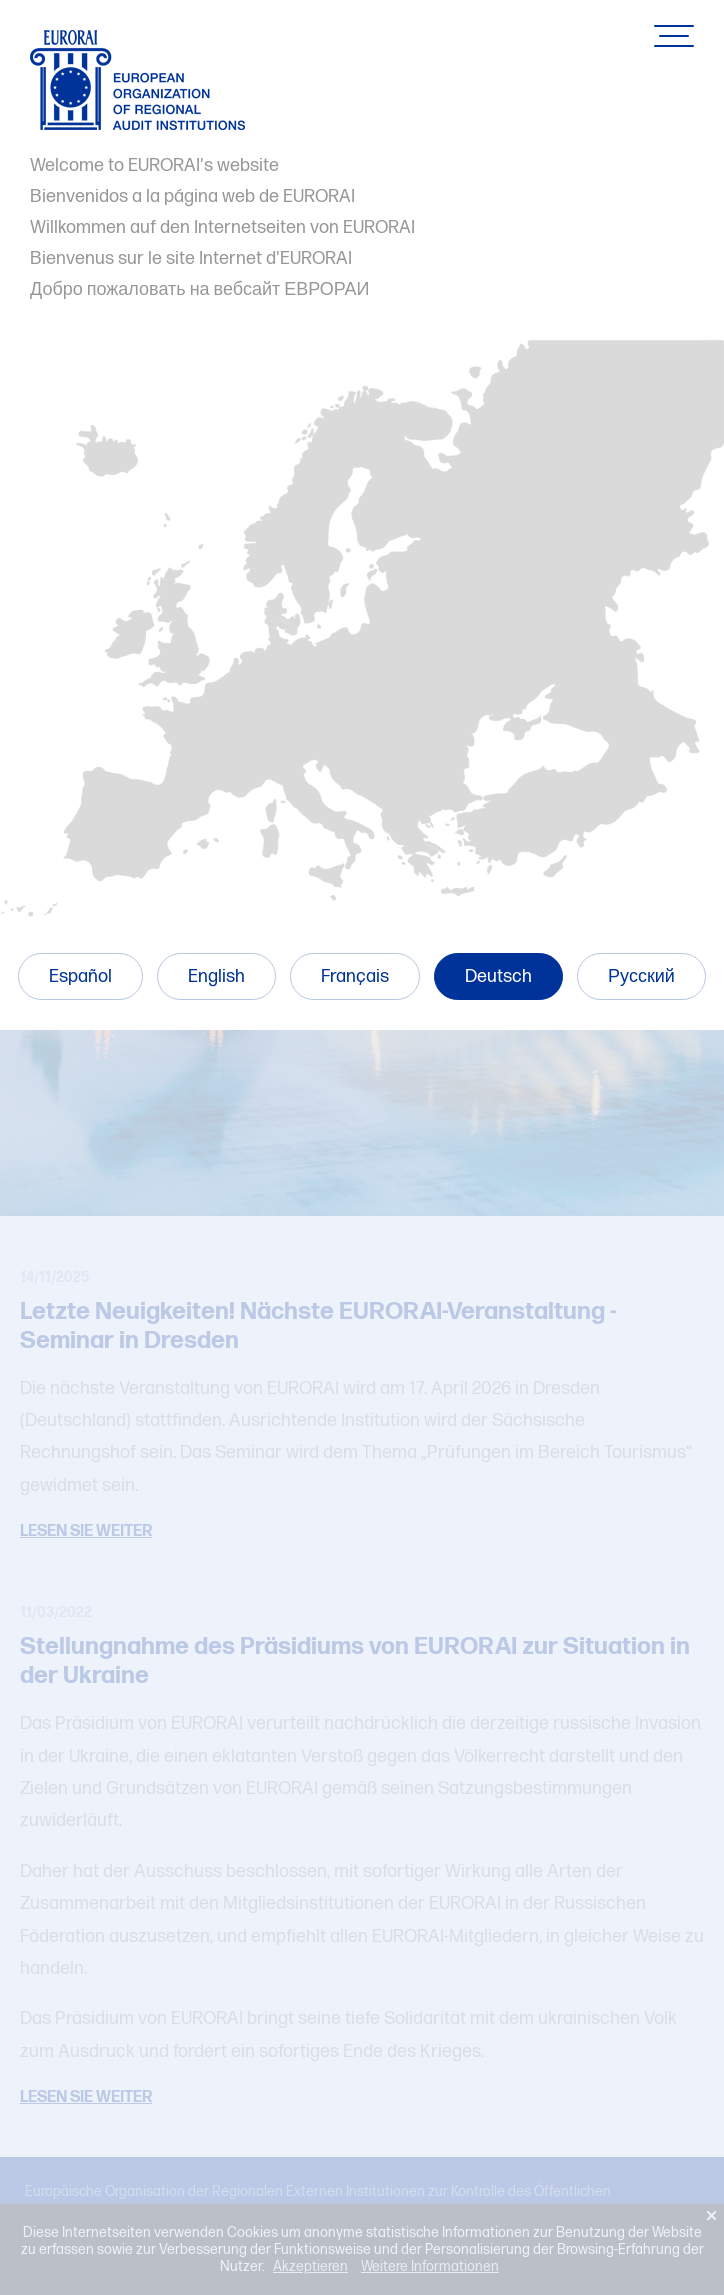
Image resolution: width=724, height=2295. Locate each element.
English (216, 976)
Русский (641, 976)
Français (355, 976)
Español (80, 976)
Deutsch (498, 976)
